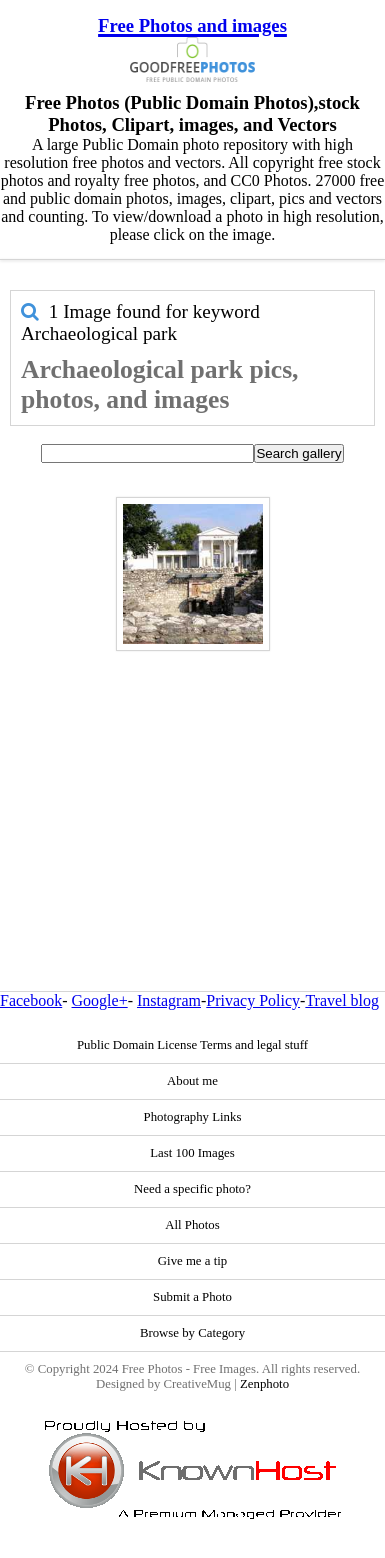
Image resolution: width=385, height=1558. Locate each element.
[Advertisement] (187, 778)
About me (192, 1081)
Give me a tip (192, 1261)
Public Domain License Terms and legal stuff (192, 1045)
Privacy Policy (253, 1000)
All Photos (192, 1225)
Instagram (169, 1000)
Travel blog (342, 1000)
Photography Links (193, 1117)
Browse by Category (192, 1333)
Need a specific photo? (192, 1189)
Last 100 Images (192, 1153)
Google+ (100, 1000)
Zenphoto (264, 1384)
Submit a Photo (192, 1297)
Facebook (31, 1000)
